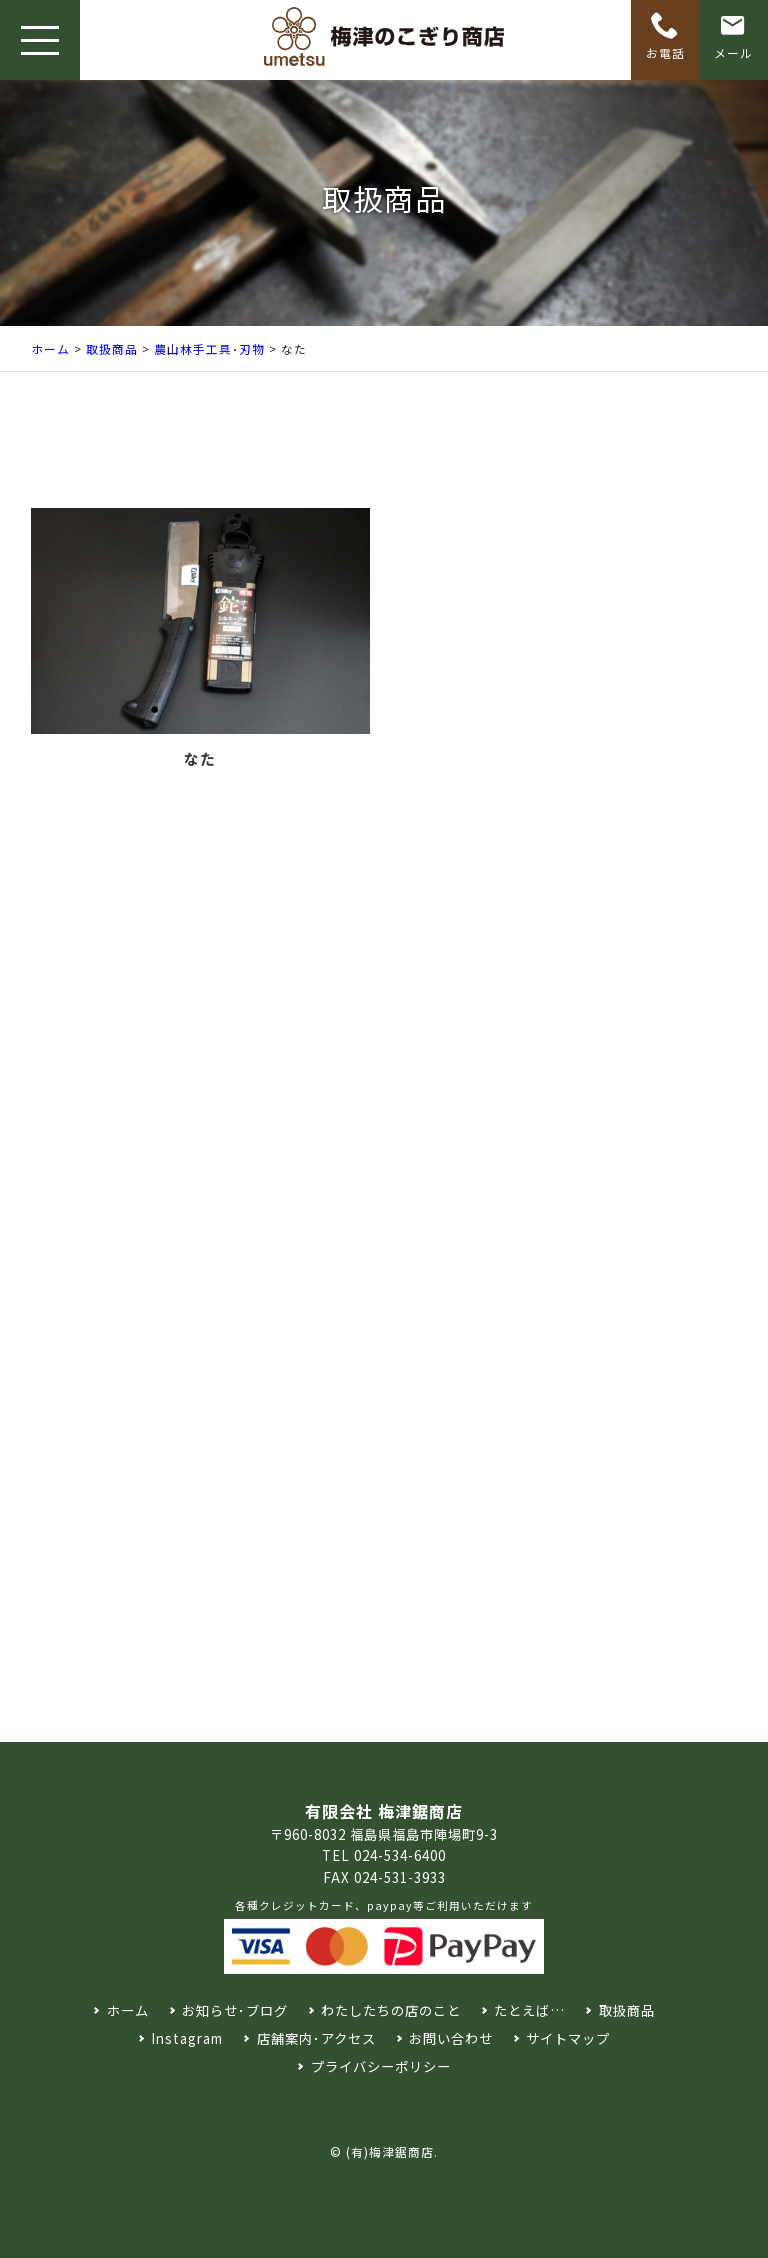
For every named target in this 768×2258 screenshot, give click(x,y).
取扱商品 (112, 348)
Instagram (187, 2038)
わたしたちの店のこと (391, 2010)
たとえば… (529, 2010)
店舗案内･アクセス (316, 2038)
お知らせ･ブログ (235, 2010)
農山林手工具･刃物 (209, 348)
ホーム (50, 348)
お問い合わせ (451, 2038)
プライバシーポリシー (381, 2066)
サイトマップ (568, 2038)
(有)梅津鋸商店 (390, 2151)
